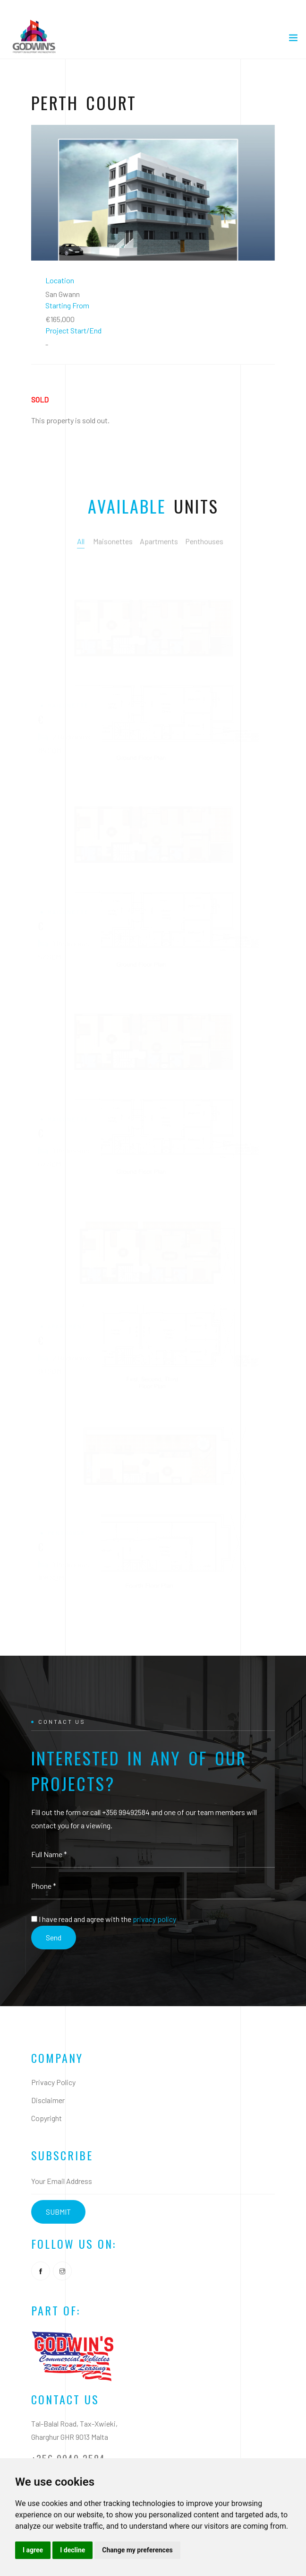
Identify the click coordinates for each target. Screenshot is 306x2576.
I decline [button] (72, 2550)
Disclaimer (48, 2100)
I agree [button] (33, 2550)
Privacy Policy (53, 2082)
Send (53, 1937)
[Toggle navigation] (293, 40)
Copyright (46, 2117)
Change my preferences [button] (137, 2550)
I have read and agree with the (107, 1919)
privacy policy (154, 1918)
